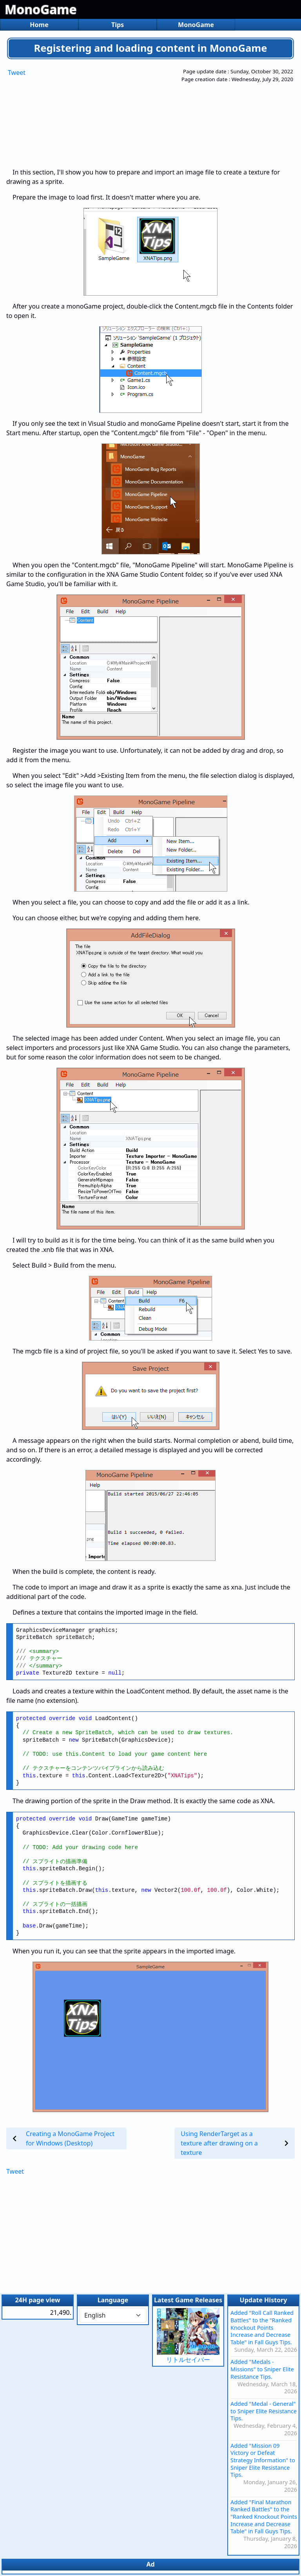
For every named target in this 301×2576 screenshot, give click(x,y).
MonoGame (41, 9)
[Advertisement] (118, 117)
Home (39, 24)
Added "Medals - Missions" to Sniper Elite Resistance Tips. (262, 2369)
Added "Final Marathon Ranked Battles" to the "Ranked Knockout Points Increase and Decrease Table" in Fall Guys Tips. (263, 2516)
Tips (117, 24)
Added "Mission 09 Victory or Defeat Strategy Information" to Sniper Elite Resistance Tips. (262, 2460)
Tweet (16, 72)
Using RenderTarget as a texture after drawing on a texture (219, 2143)
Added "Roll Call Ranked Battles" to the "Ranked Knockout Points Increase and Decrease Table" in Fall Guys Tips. (262, 2327)
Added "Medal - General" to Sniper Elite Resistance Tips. (263, 2411)
